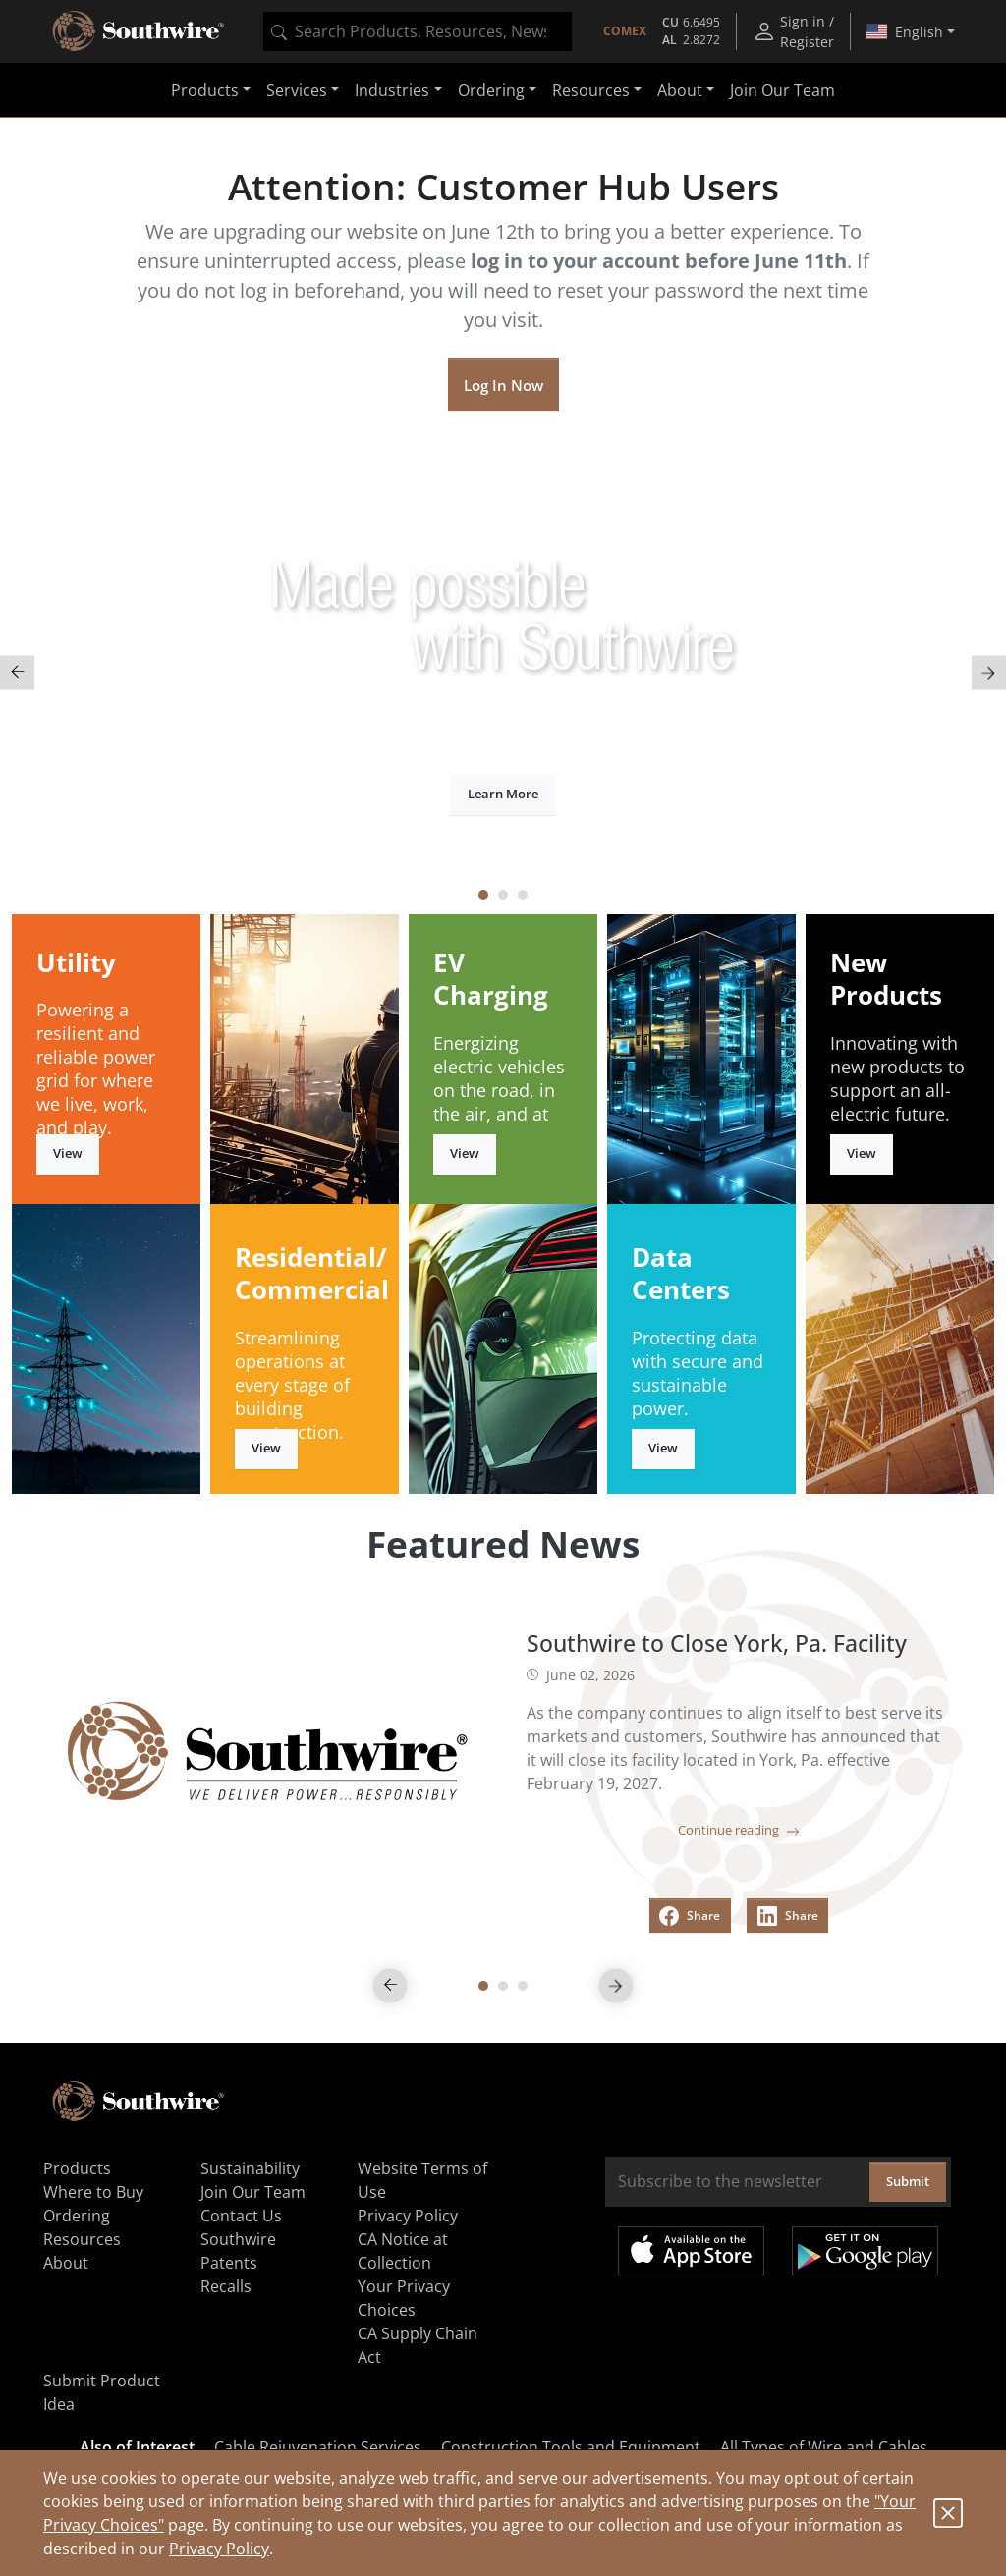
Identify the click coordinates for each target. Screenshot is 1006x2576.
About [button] (679, 90)
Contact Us (241, 2215)
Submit (907, 2181)
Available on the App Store (691, 2250)
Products (77, 2168)
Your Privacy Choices (404, 2298)
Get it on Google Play (865, 2250)
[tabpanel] (503, 672)
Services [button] (296, 90)
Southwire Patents (238, 2251)
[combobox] (417, 31)
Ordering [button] (491, 90)
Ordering (76, 2215)
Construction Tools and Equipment (570, 2447)
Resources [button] (591, 90)
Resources (82, 2239)
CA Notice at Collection (403, 2251)
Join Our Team (782, 90)
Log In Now (503, 385)
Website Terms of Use (422, 2180)
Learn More (503, 793)
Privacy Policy (219, 2548)
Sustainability (250, 2168)
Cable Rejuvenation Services (317, 2447)
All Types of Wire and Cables (823, 2447)
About (65, 2263)
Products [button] (205, 90)
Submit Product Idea (101, 2392)
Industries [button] (392, 90)
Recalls (226, 2286)
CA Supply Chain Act (417, 2345)
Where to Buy (93, 2192)
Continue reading (739, 1829)
